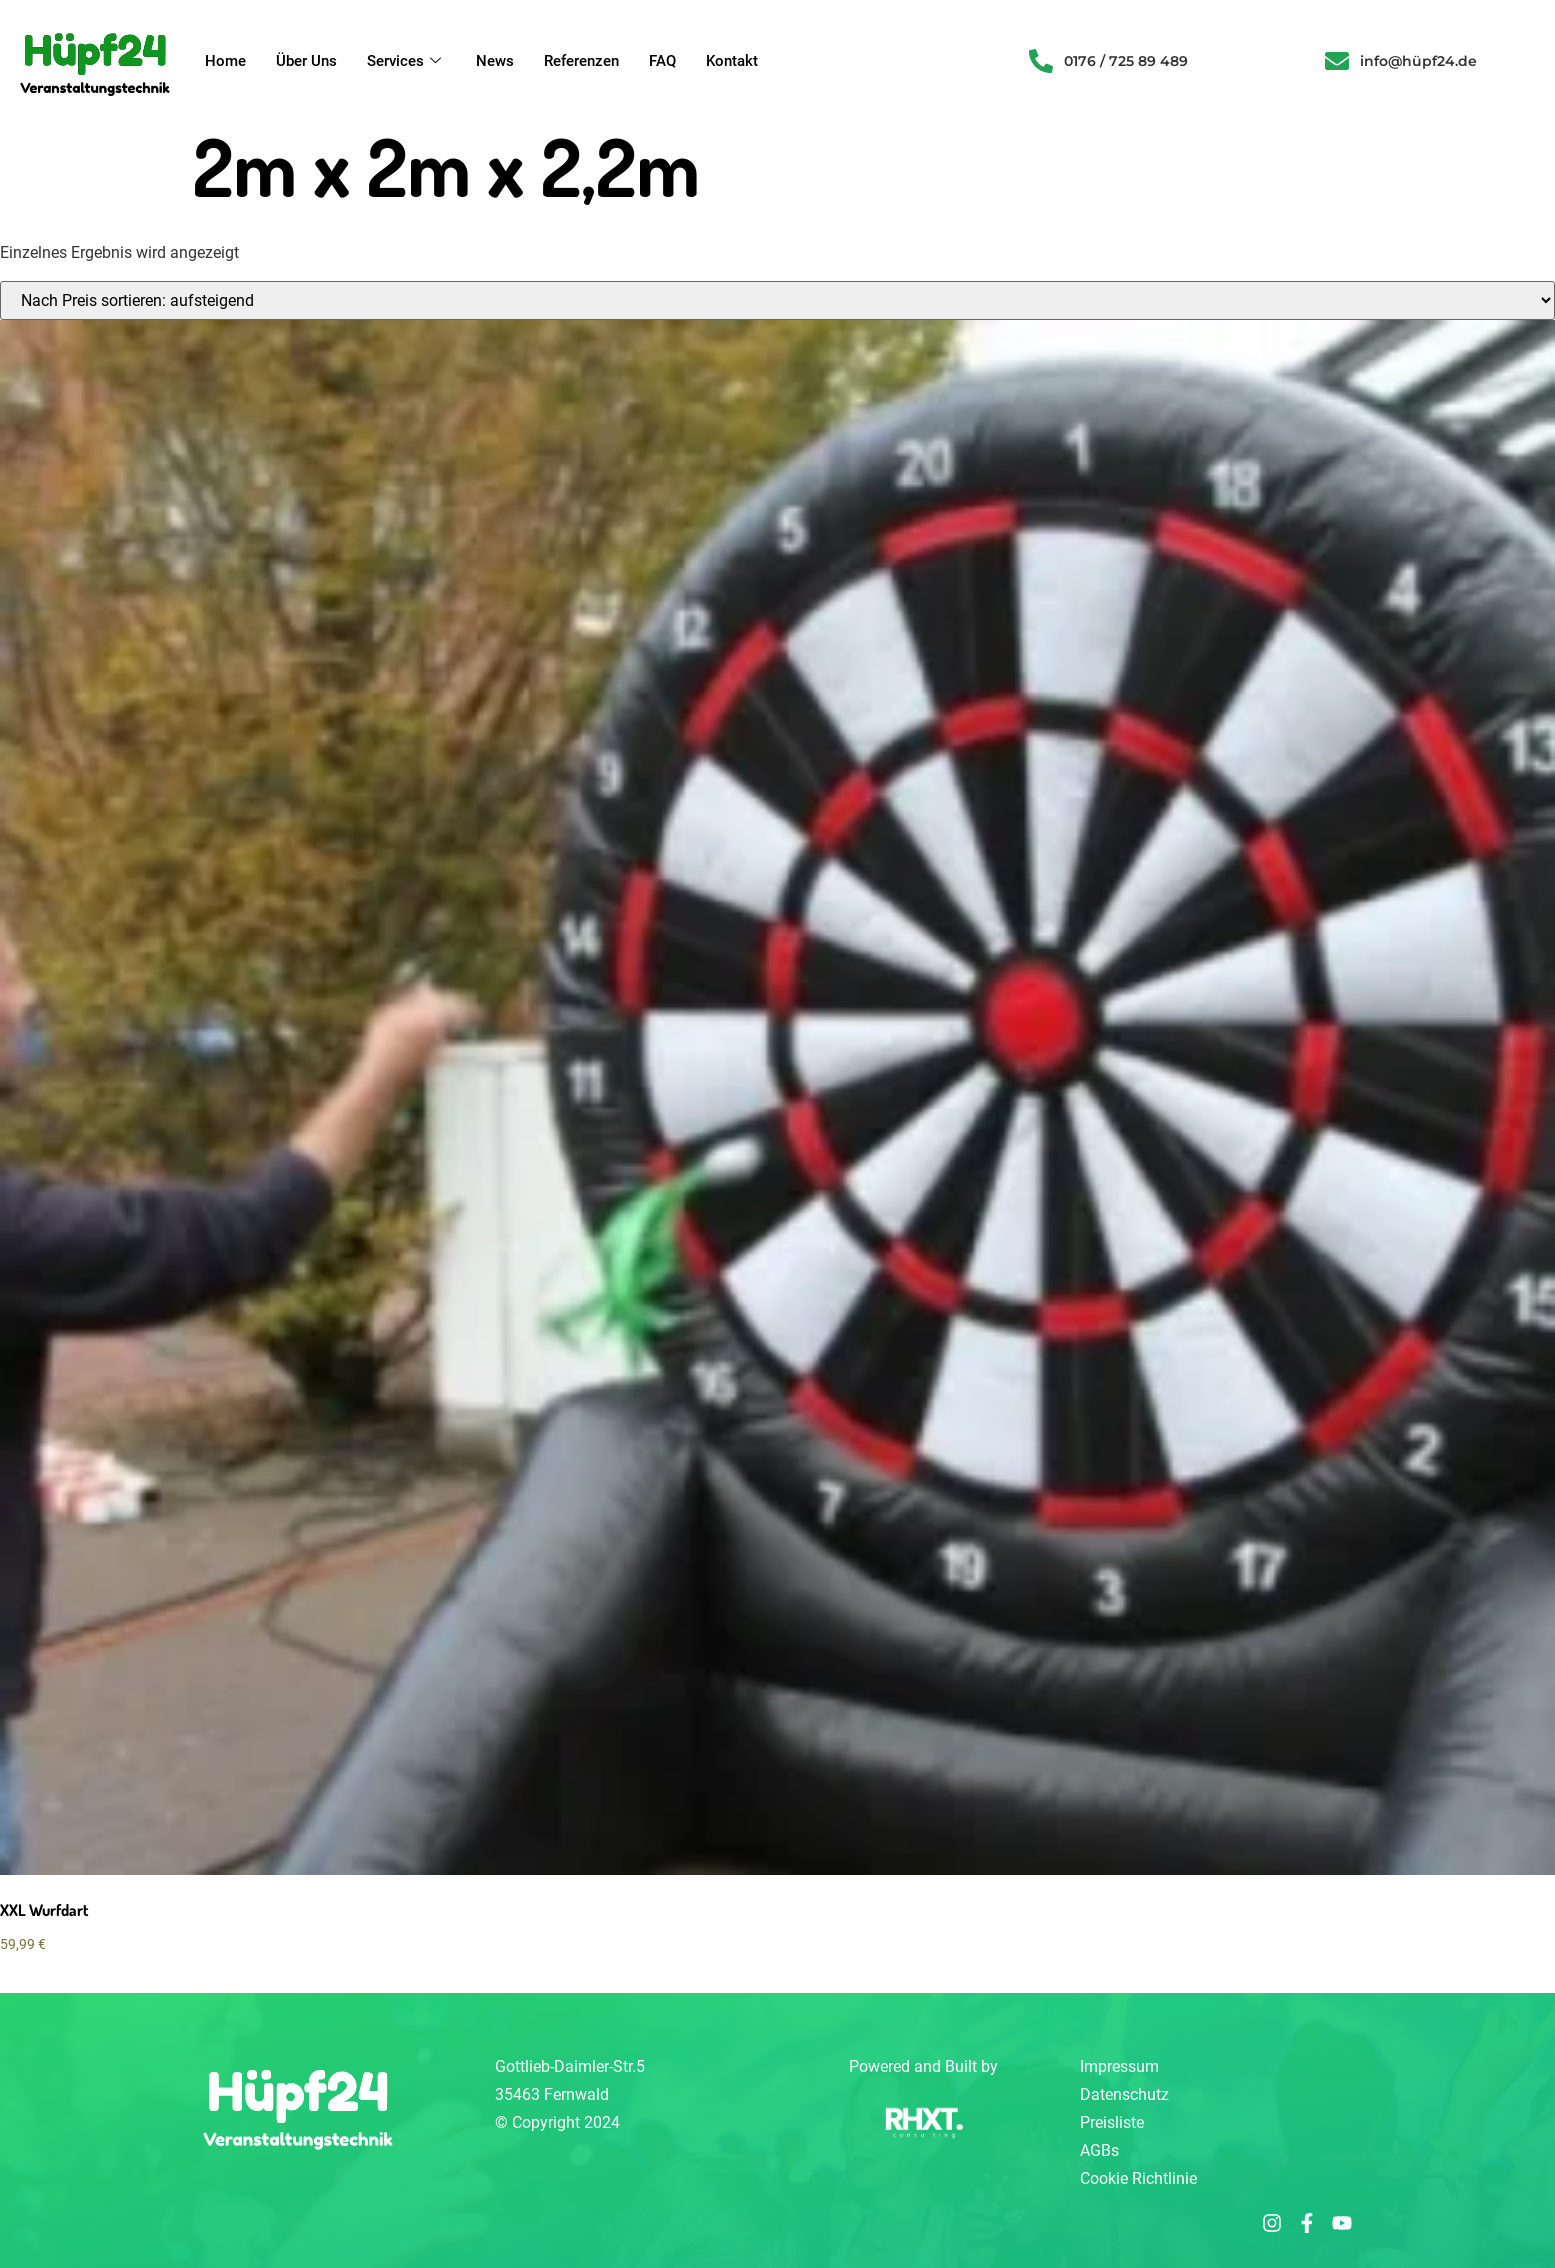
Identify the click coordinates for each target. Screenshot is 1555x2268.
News (495, 61)
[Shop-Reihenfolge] (777, 300)
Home (225, 61)
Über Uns (306, 61)
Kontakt (732, 61)
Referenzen (581, 61)
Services (406, 61)
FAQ (662, 61)
